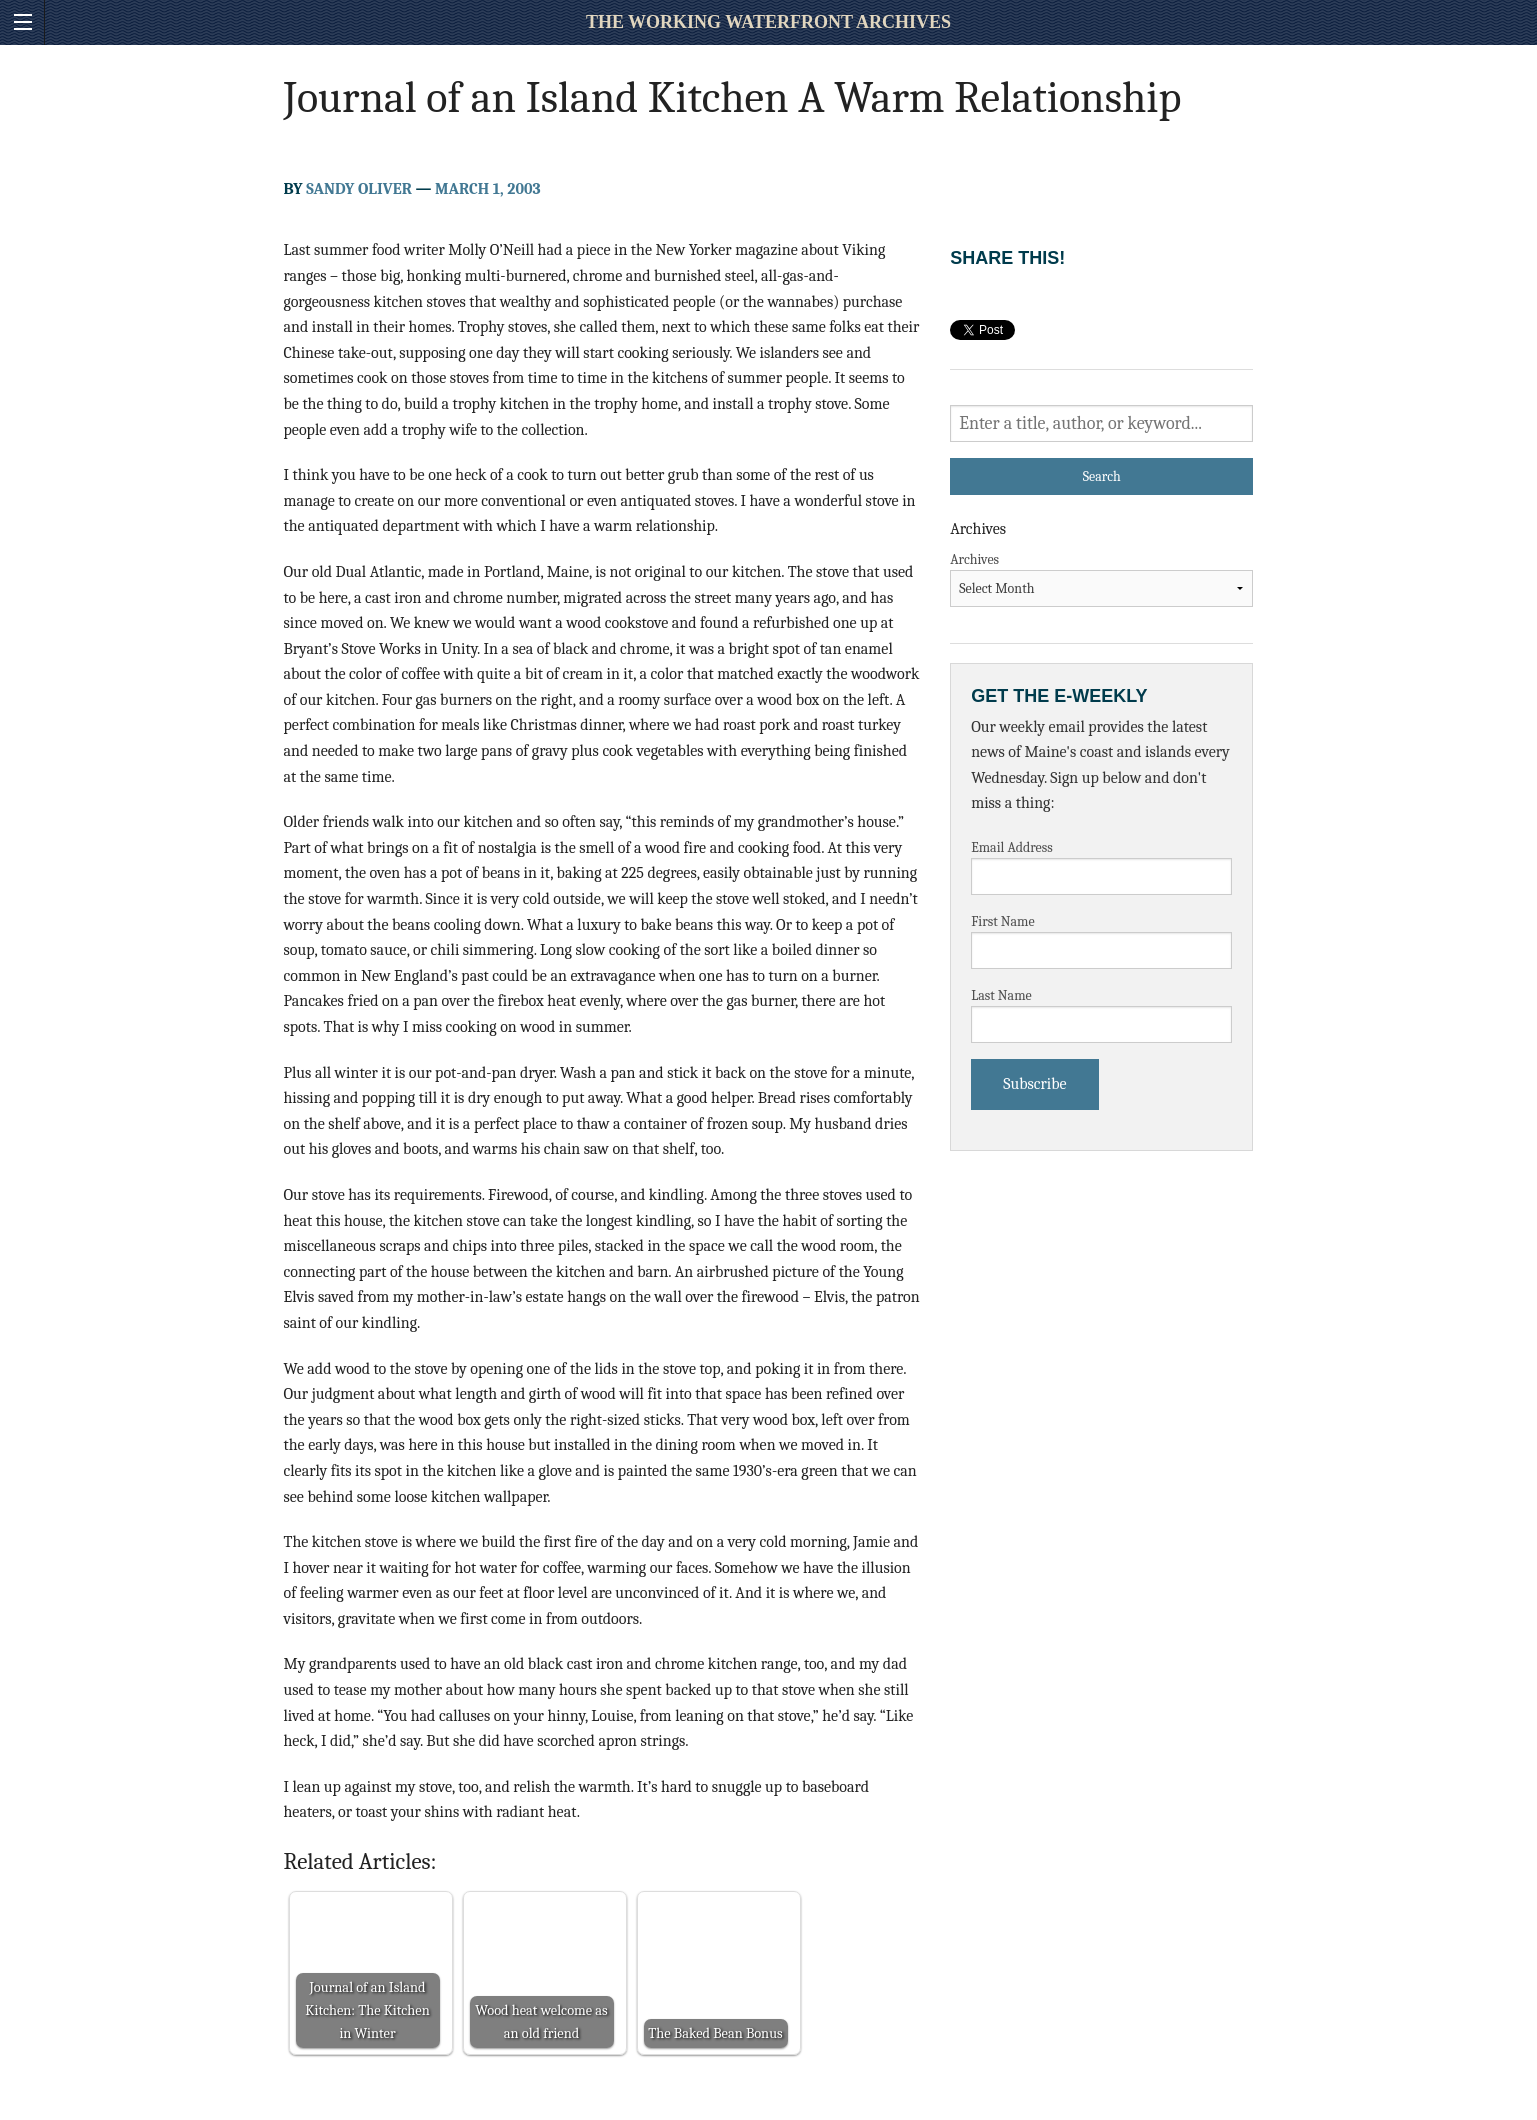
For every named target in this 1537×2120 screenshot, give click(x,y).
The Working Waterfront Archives (768, 22)
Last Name (1001, 995)
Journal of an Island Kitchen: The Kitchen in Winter (367, 2010)
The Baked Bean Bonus (715, 2033)
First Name (1003, 921)
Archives (974, 559)
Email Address (1012, 847)
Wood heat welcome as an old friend (541, 2022)
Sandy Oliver (359, 189)
